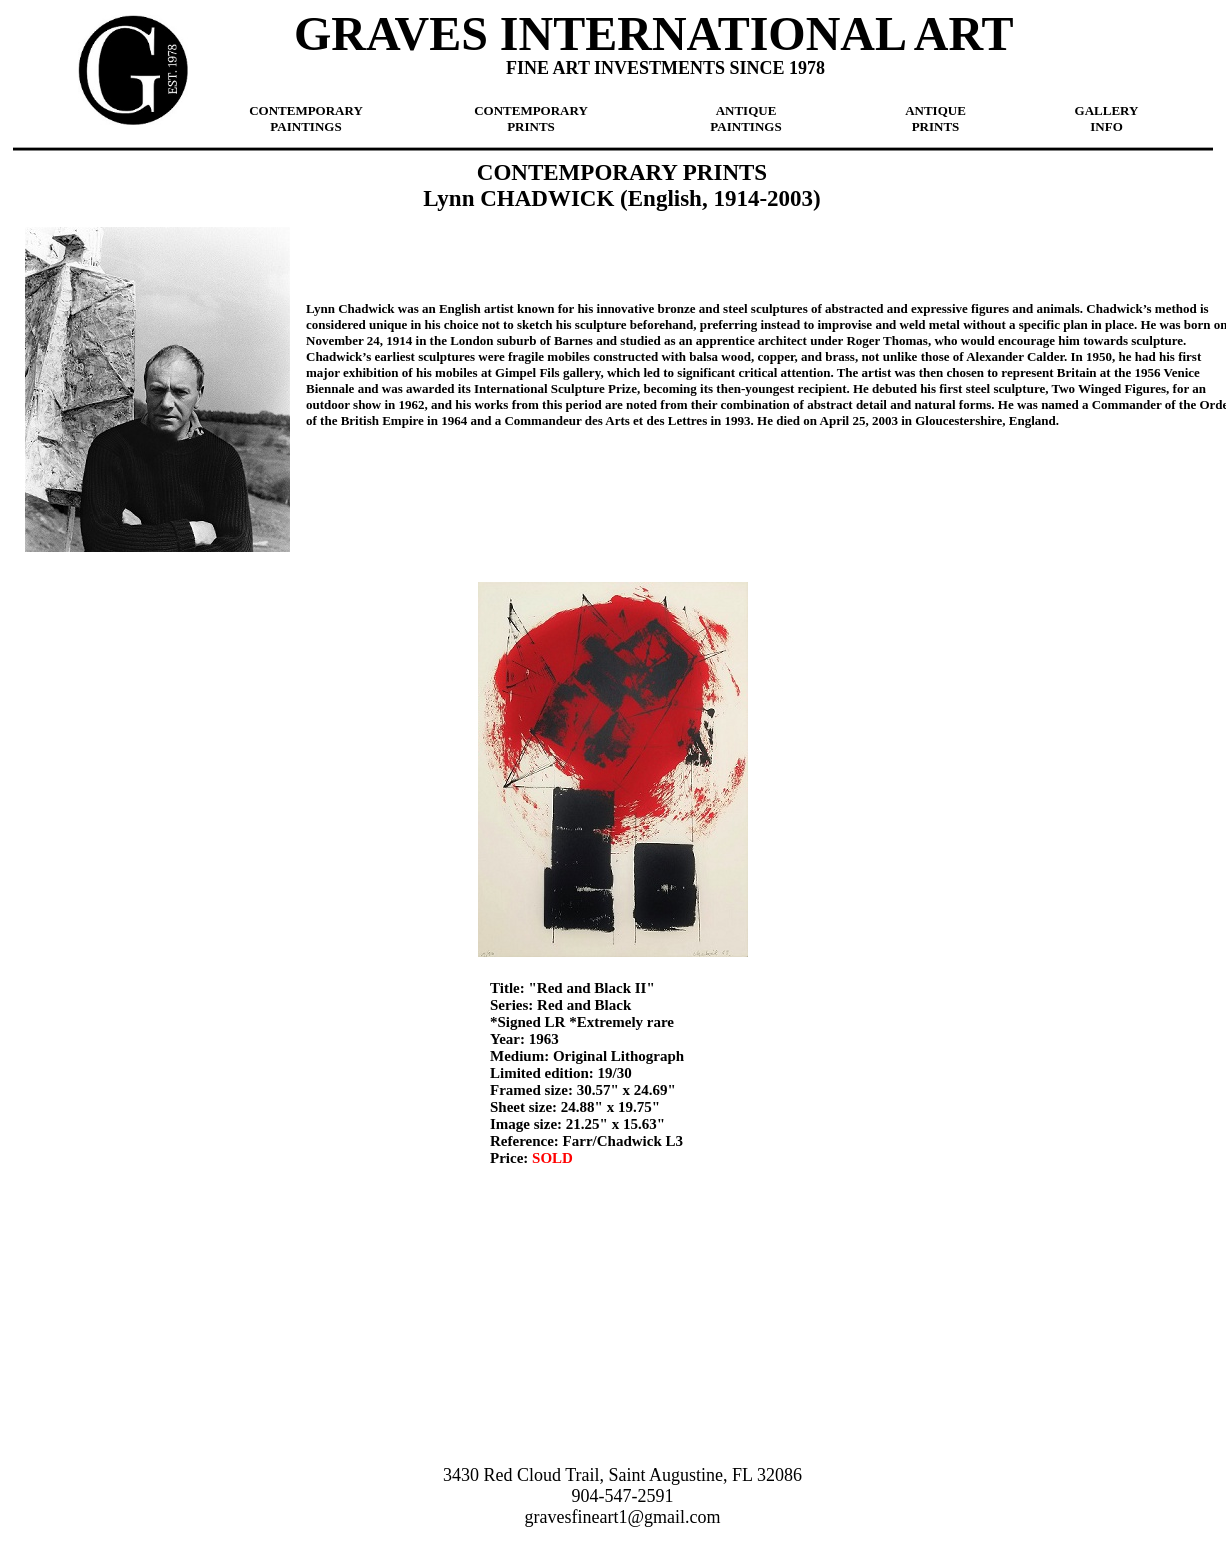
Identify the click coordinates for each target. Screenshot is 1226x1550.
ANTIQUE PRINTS (935, 118)
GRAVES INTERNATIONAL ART (653, 33)
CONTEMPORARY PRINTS (531, 118)
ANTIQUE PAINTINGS (745, 118)
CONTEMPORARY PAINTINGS (306, 118)
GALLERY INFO (1107, 118)
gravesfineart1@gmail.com (622, 1517)
